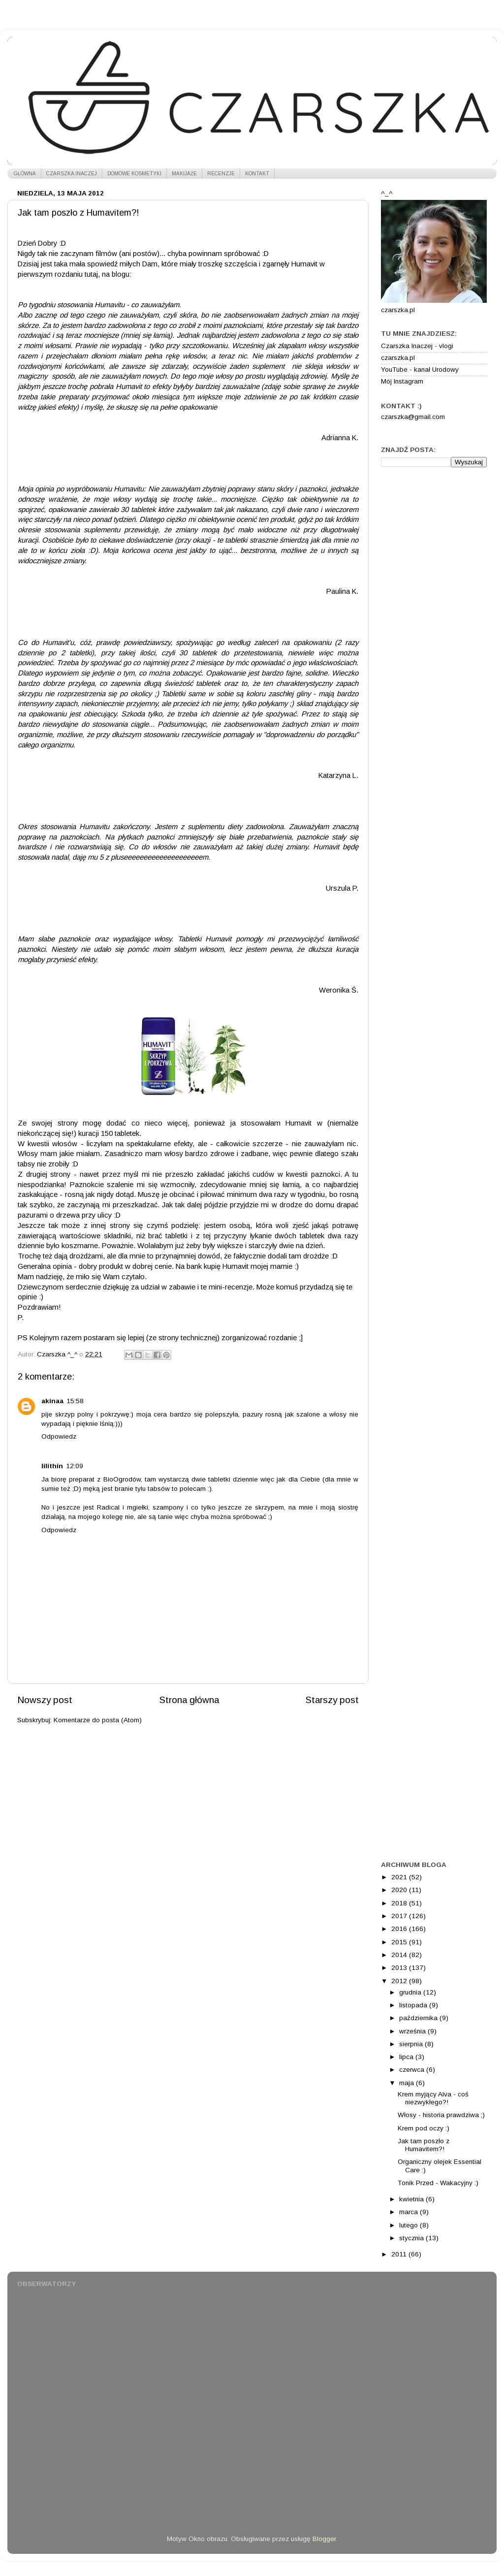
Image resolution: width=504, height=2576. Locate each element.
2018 (400, 1903)
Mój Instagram (402, 381)
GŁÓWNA (25, 173)
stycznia (412, 2238)
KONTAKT (257, 173)
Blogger (324, 2539)
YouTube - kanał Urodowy (420, 369)
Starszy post (332, 1700)
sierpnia (412, 2044)
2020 (400, 1890)
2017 (400, 1916)
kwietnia (412, 2199)
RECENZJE (221, 173)
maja (407, 2083)
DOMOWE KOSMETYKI (134, 173)
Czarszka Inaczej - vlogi (417, 346)
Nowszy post (44, 1700)
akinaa (52, 1401)
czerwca (412, 2069)
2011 (400, 2254)
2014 (400, 1955)
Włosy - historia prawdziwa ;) (441, 2115)
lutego (409, 2225)
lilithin (52, 1466)
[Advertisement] (434, 531)
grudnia (411, 1992)
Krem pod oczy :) (423, 2128)
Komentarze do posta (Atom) (98, 1720)
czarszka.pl (398, 357)
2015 (400, 1942)
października (419, 2018)
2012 (400, 1981)
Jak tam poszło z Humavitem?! (423, 2145)
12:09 (74, 1466)
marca (409, 2212)
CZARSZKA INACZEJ (71, 173)
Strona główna (189, 1700)
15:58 (75, 1401)
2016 (400, 1928)
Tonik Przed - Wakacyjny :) (438, 2183)
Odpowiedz (58, 1436)
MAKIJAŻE (184, 173)
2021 (400, 1877)
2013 (400, 1967)
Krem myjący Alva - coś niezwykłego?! (433, 2098)
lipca (407, 2057)
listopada (414, 2005)
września (413, 2031)
